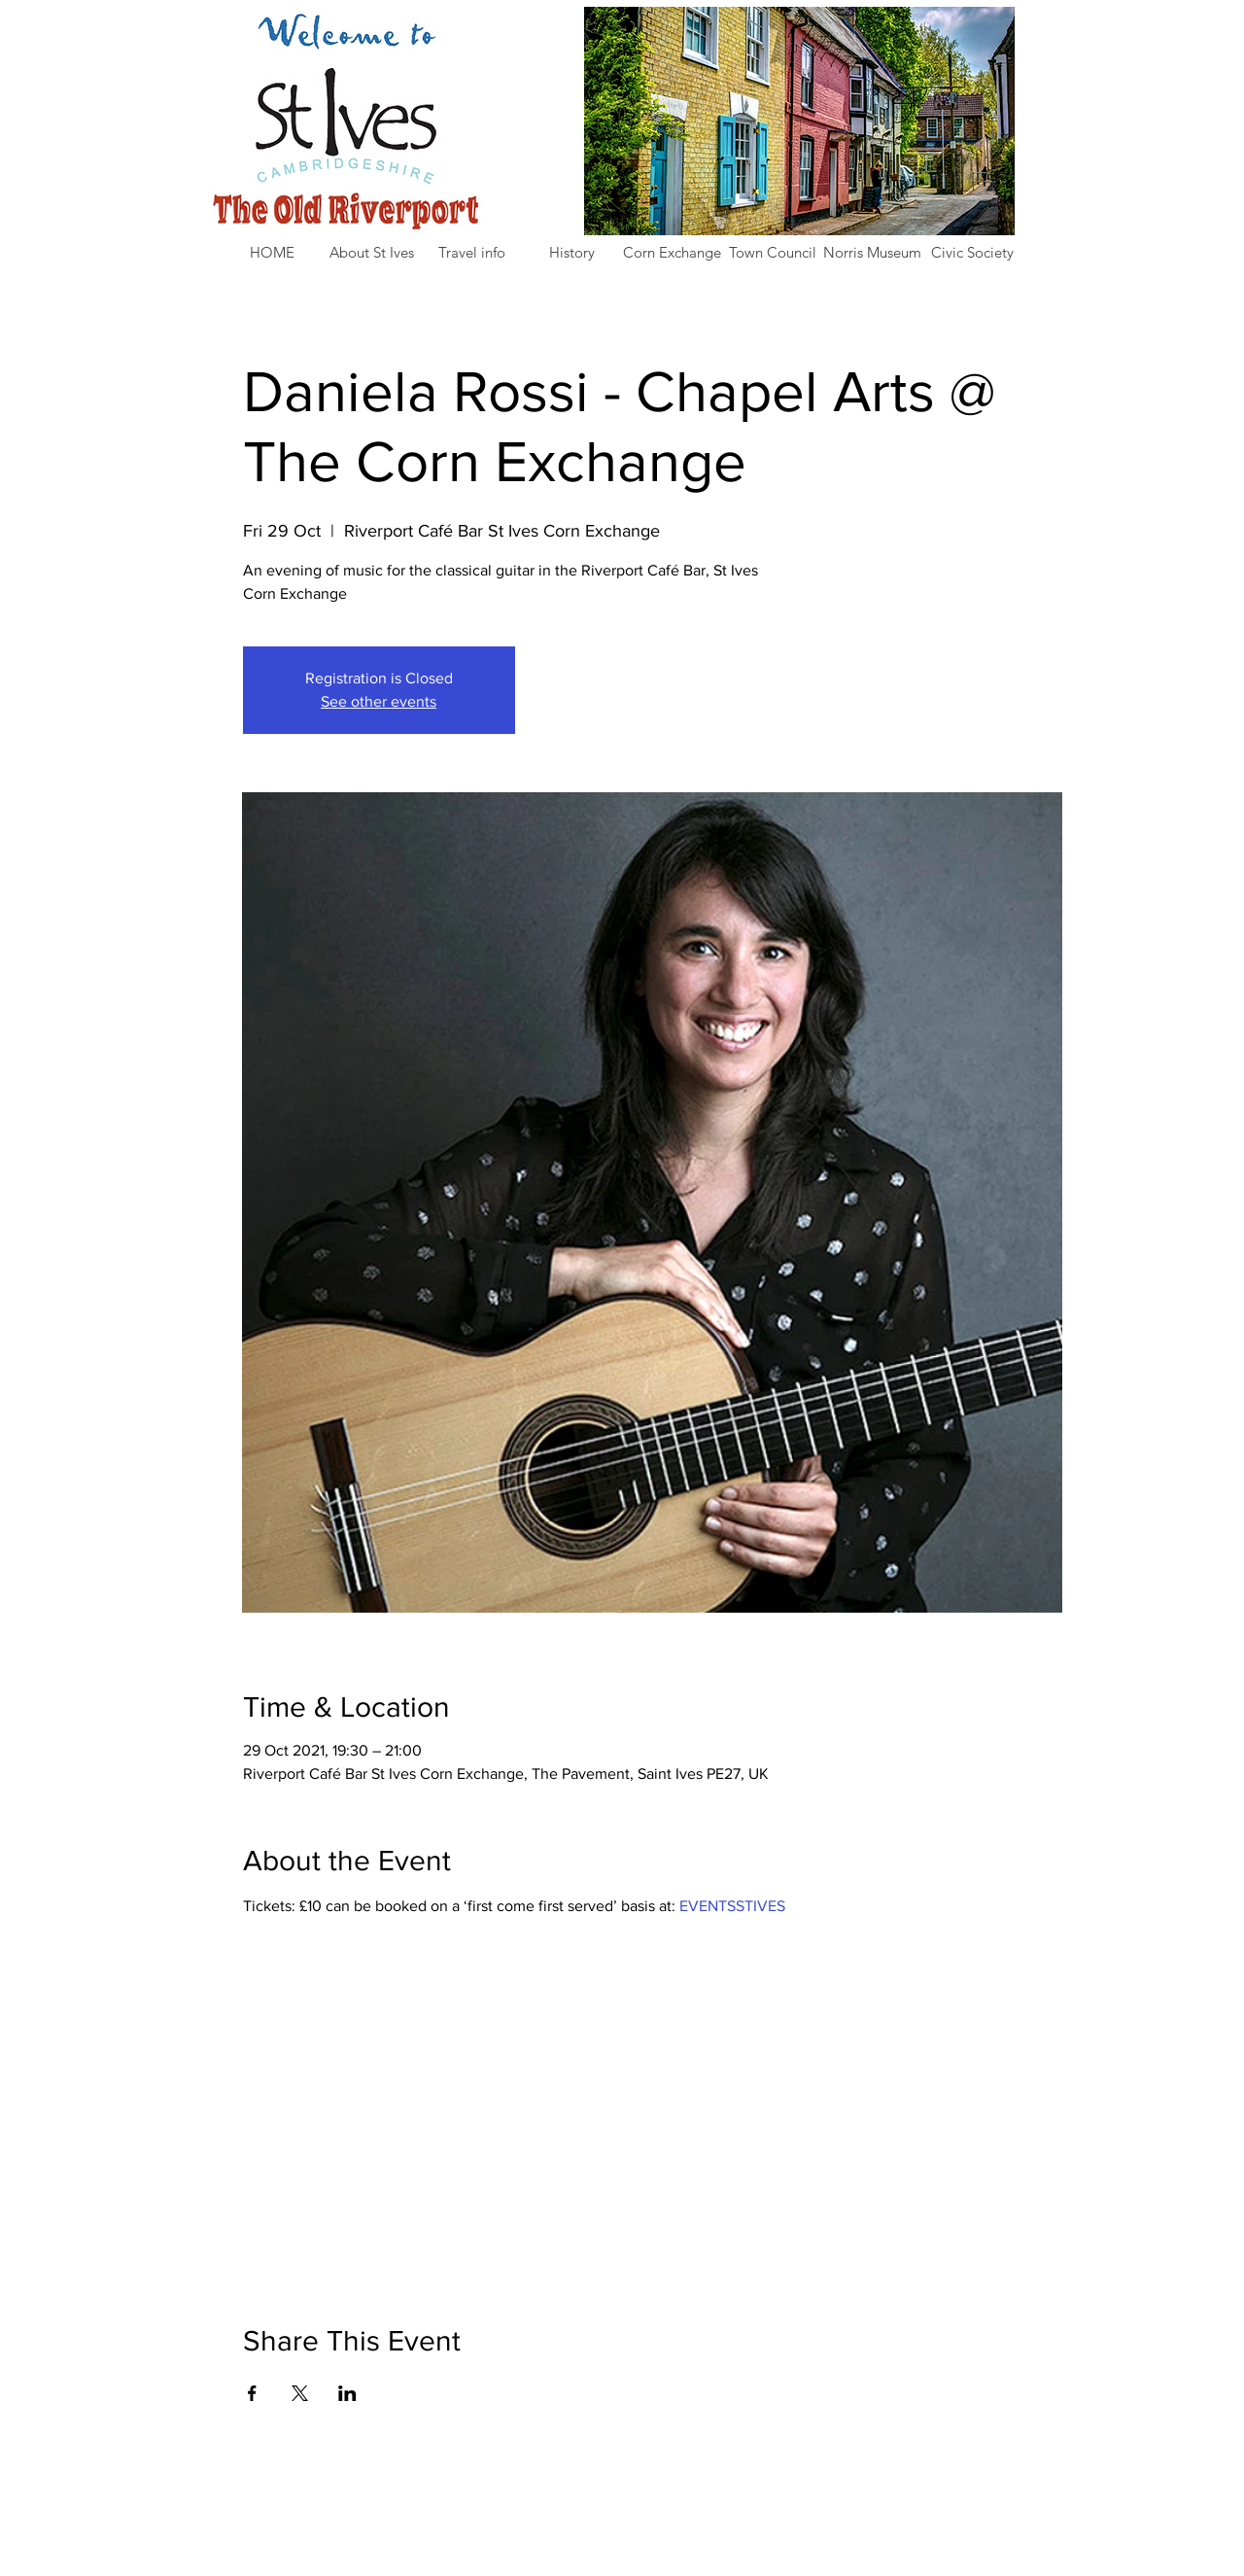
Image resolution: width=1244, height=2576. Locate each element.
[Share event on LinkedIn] (347, 2393)
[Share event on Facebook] (252, 2393)
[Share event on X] (300, 2393)
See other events (378, 701)
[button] (372, 252)
